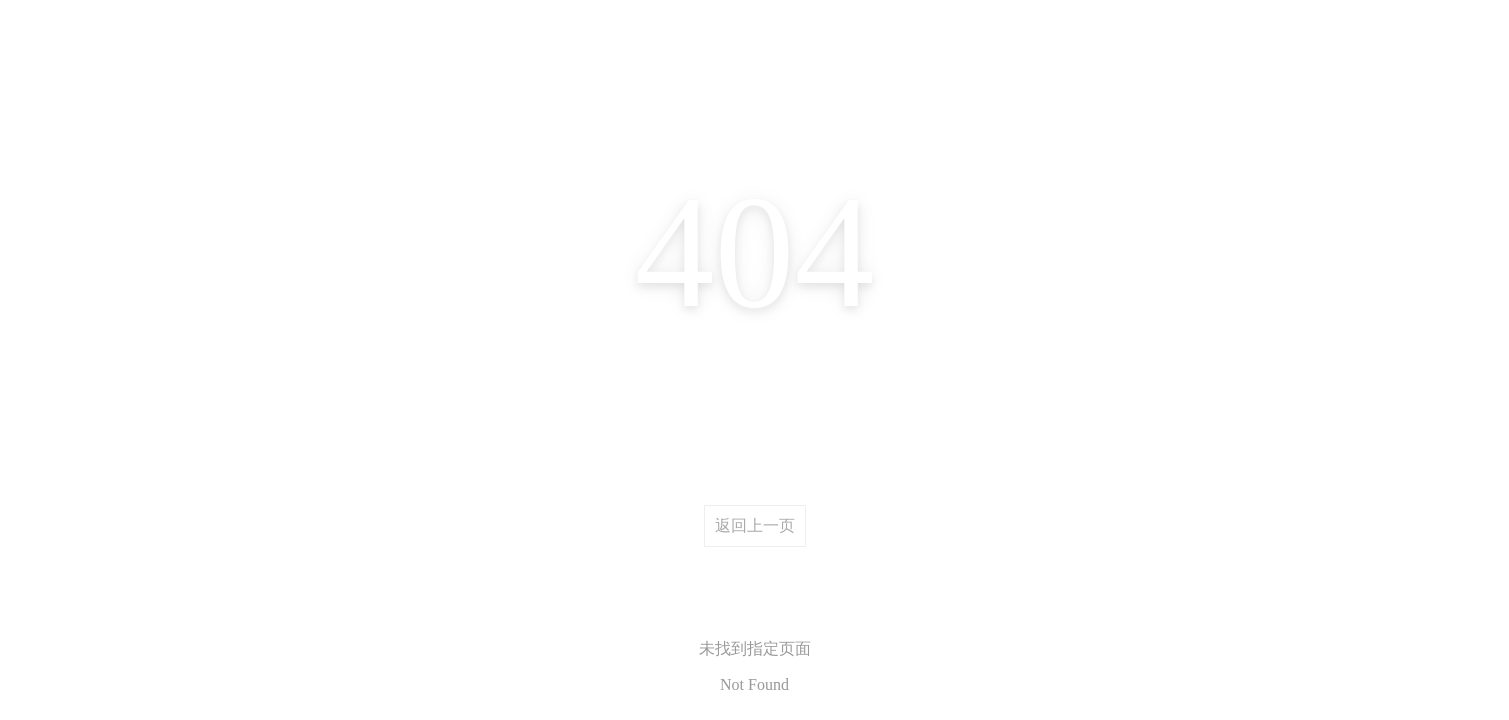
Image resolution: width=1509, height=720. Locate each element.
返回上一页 (755, 525)
